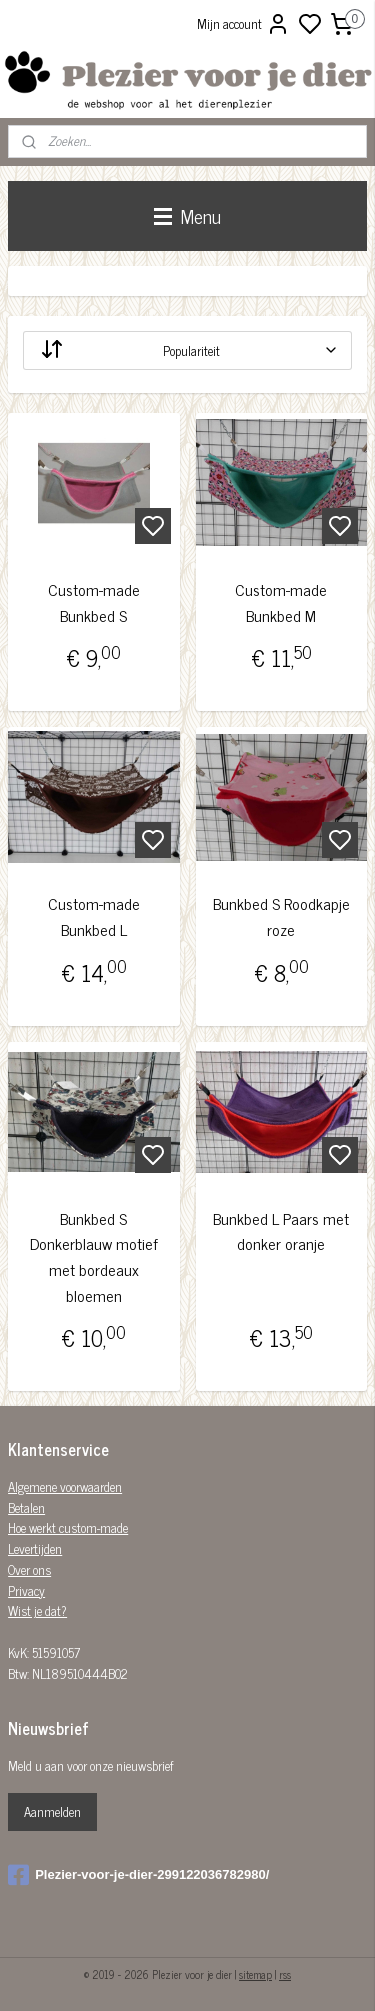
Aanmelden (52, 1811)
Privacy (26, 1590)
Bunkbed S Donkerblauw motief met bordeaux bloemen (94, 1256)
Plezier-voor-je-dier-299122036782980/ (138, 1875)
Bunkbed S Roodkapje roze (281, 916)
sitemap (255, 1974)
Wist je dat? (37, 1610)
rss (285, 1974)
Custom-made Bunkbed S (94, 602)
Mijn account (243, 24)
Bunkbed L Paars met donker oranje (281, 1230)
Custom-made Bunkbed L (94, 916)
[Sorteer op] (187, 350)
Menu (187, 215)
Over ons (29, 1569)
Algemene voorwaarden (65, 1486)
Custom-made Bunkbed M (281, 602)
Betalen (26, 1507)
